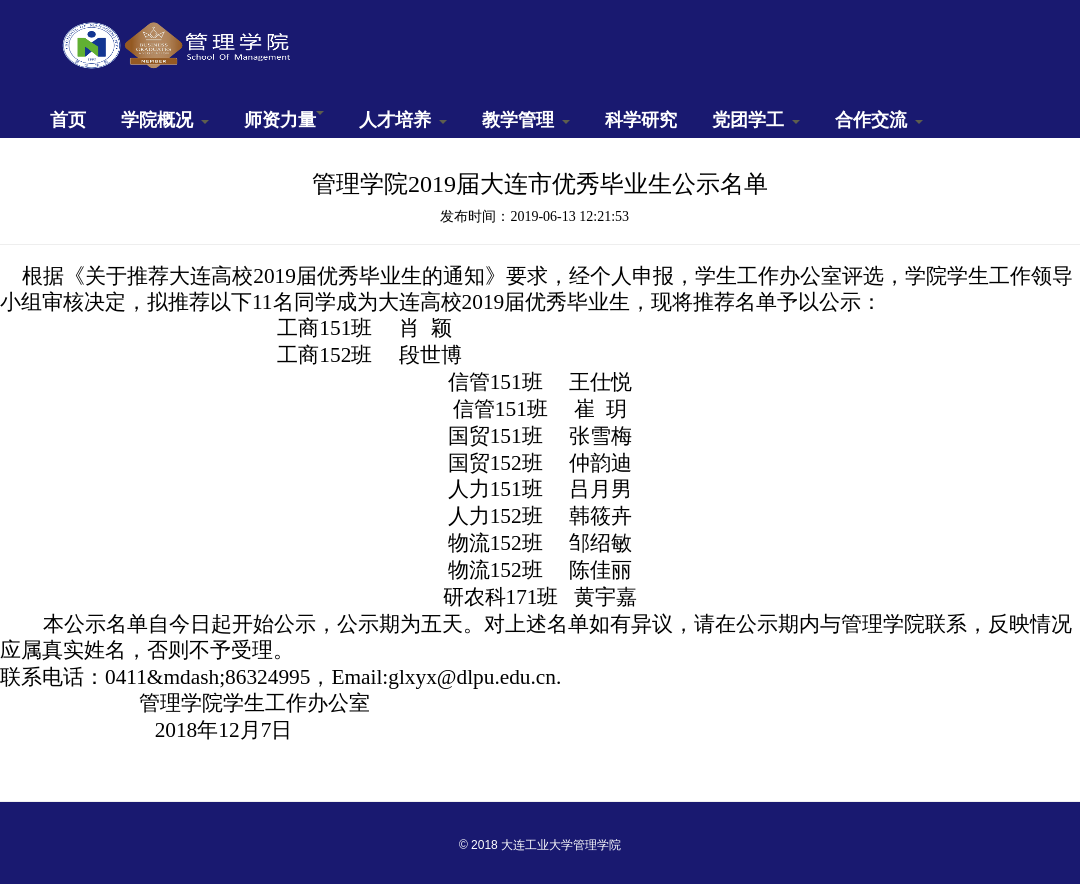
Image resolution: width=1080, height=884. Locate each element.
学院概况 (165, 120)
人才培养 (403, 120)
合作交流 (879, 120)
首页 (68, 120)
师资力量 (284, 120)
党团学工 (756, 120)
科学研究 (641, 120)
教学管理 (526, 120)
